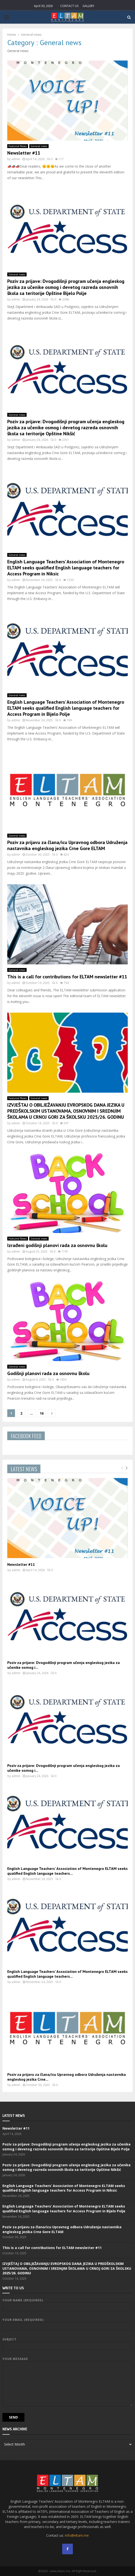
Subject (67, 2342)
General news (38, 146)
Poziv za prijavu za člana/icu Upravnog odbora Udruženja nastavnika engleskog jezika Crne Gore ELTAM (67, 845)
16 (42, 1413)
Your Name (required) (67, 2303)
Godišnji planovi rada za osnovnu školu (48, 1373)
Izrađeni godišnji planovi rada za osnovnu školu (57, 1245)
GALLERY (88, 6)
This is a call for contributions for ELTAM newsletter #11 (67, 977)
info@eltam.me (77, 2535)
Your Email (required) (67, 2323)
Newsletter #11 (23, 153)
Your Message (67, 2361)
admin (15, 159)
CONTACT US (69, 6)
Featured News (17, 146)
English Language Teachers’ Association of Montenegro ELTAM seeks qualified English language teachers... (67, 1871)
